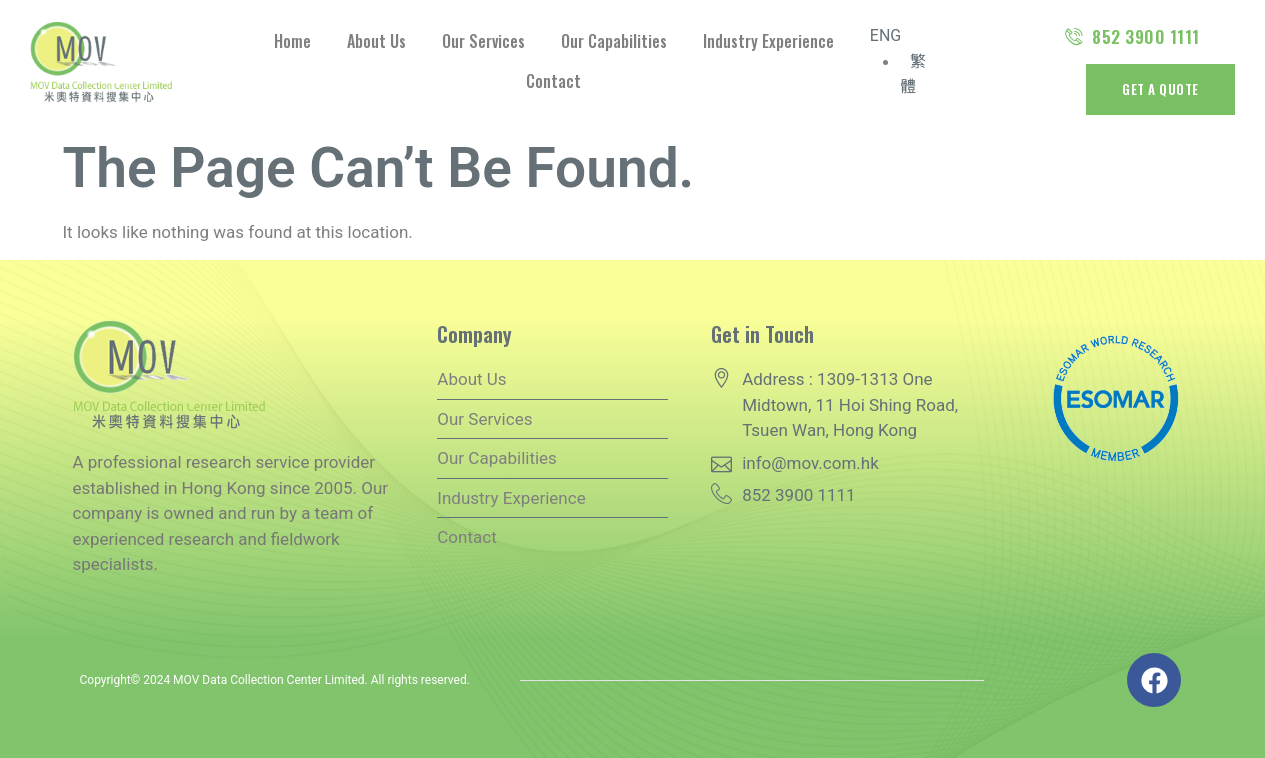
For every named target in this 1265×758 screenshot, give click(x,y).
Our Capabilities (614, 41)
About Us (376, 41)
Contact (553, 81)
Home (292, 41)
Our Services (483, 41)
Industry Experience (768, 41)
